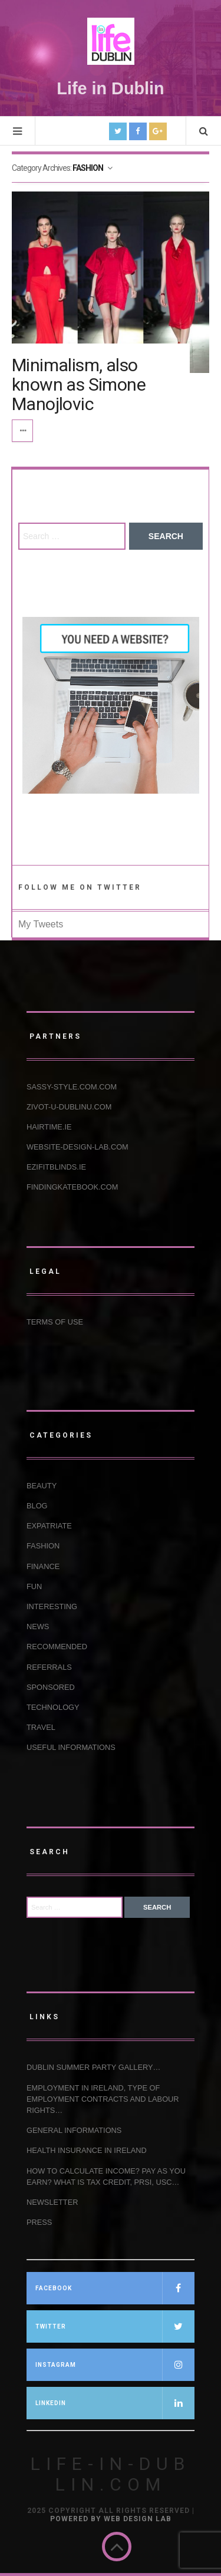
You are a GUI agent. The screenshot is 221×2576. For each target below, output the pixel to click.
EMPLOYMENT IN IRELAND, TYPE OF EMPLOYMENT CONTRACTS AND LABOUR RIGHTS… (103, 2099)
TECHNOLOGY (53, 1707)
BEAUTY (42, 1485)
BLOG (37, 1505)
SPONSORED (51, 1687)
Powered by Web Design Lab (110, 2519)
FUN (34, 1586)
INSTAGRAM (114, 2365)
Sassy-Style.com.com (72, 1086)
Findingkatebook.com (72, 1187)
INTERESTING (52, 1606)
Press (39, 2222)
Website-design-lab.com (77, 1146)
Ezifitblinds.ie (56, 1166)
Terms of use (55, 1321)
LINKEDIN (114, 2403)
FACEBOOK (114, 2288)
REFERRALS (49, 1667)
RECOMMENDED (57, 1646)
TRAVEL (41, 1727)
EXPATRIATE (49, 1525)
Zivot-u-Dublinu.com (69, 1106)
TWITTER (114, 2326)
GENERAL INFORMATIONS (74, 2130)
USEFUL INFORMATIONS (71, 1747)
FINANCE (43, 1566)
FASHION (43, 1545)
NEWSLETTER (52, 2202)
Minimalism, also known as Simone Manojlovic (79, 384)
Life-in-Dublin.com (110, 2474)
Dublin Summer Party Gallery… (93, 2067)
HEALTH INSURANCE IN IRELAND (87, 2150)
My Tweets (40, 924)
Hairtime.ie (49, 1126)
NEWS (38, 1626)
